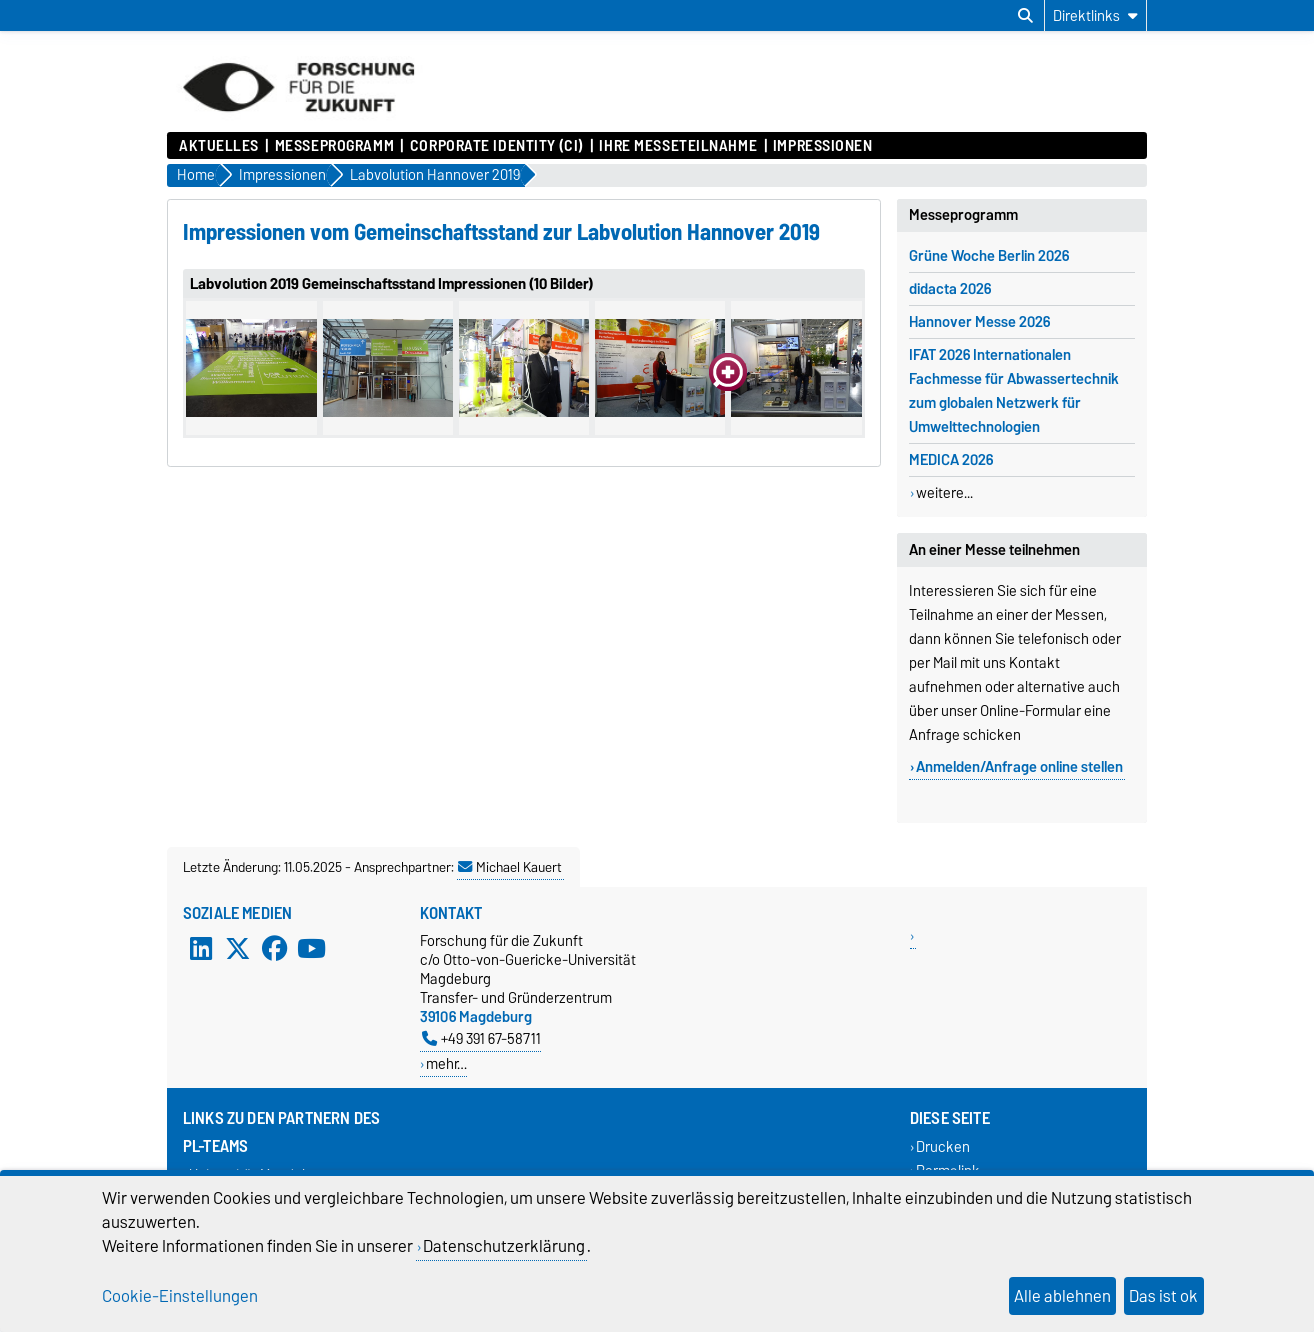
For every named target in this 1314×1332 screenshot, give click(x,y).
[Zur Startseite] (298, 122)
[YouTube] (311, 949)
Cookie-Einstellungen (180, 1296)
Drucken (943, 1147)
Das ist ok (1163, 1296)
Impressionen (823, 146)
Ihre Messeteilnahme (678, 146)
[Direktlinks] (1095, 15)
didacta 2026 (950, 289)
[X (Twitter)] (238, 949)
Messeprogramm (334, 146)
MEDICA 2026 (951, 460)
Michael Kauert (510, 867)
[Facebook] (275, 949)
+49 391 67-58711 (481, 1038)
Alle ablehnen (1062, 1296)
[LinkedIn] (201, 949)
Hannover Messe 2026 (979, 322)
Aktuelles (219, 146)
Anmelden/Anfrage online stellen (1019, 767)
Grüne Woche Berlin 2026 (989, 256)
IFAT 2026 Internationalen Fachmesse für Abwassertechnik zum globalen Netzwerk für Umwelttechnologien (1014, 391)
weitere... (944, 493)
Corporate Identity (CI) (497, 146)
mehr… (446, 1063)
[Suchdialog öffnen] (1025, 16)
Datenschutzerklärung (504, 1246)
